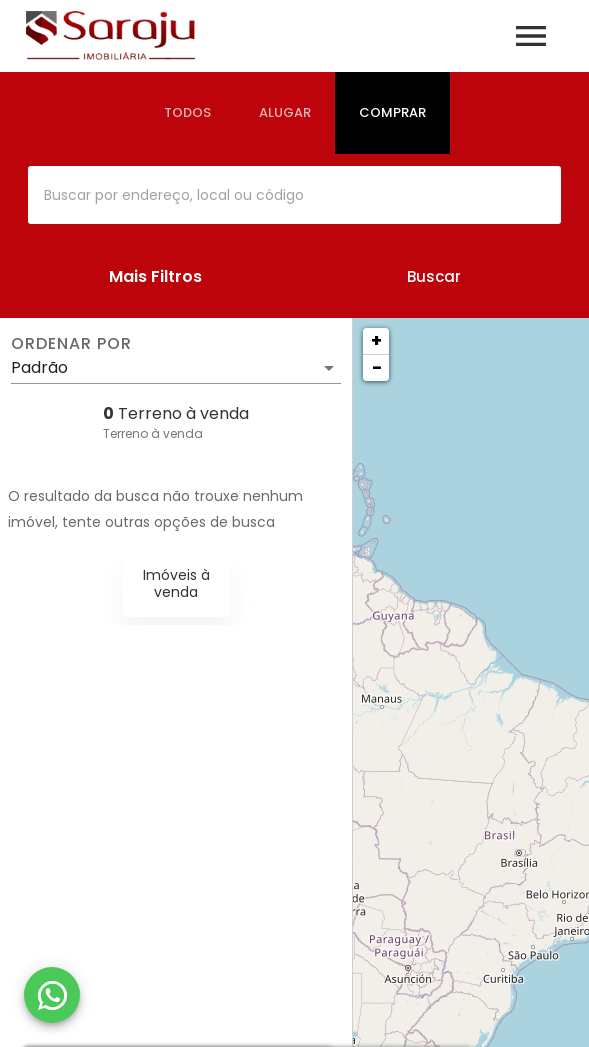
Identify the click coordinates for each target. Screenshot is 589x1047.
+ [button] (376, 340)
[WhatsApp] (52, 995)
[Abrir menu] (531, 36)
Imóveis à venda (176, 583)
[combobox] (294, 195)
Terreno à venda (153, 433)
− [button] (377, 367)
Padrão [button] (39, 367)
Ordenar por (71, 344)
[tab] (187, 113)
